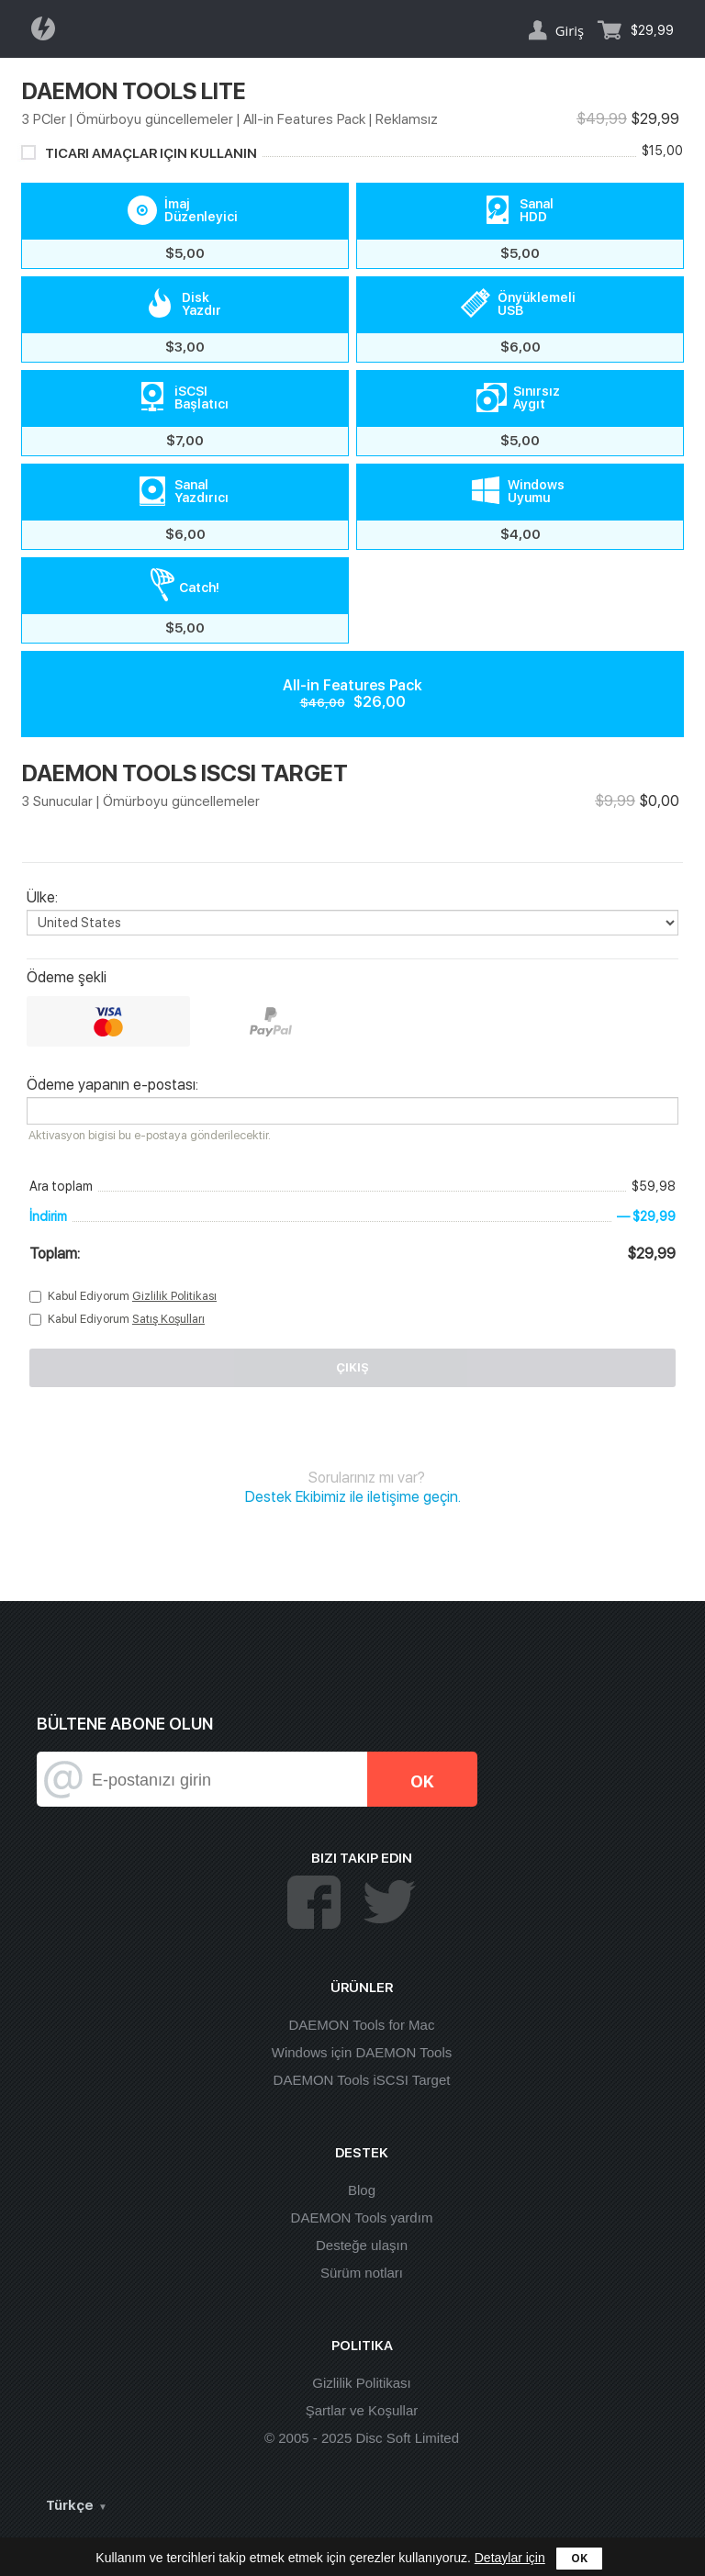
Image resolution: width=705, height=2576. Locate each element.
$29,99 (652, 30)
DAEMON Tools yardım (362, 2217)
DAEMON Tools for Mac (362, 2025)
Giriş (569, 30)
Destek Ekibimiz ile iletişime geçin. (353, 1497)
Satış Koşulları (168, 1319)
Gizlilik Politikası (174, 1296)
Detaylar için (510, 2557)
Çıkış (352, 1367)
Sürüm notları (361, 2272)
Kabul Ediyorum (132, 1296)
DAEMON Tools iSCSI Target (362, 2080)
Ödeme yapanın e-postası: (112, 1085)
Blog (361, 2190)
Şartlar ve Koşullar (362, 2410)
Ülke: (42, 897)
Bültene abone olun (125, 1723)
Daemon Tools (48, 28)
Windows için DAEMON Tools (362, 2052)
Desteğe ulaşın (362, 2245)
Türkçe (70, 2505)
